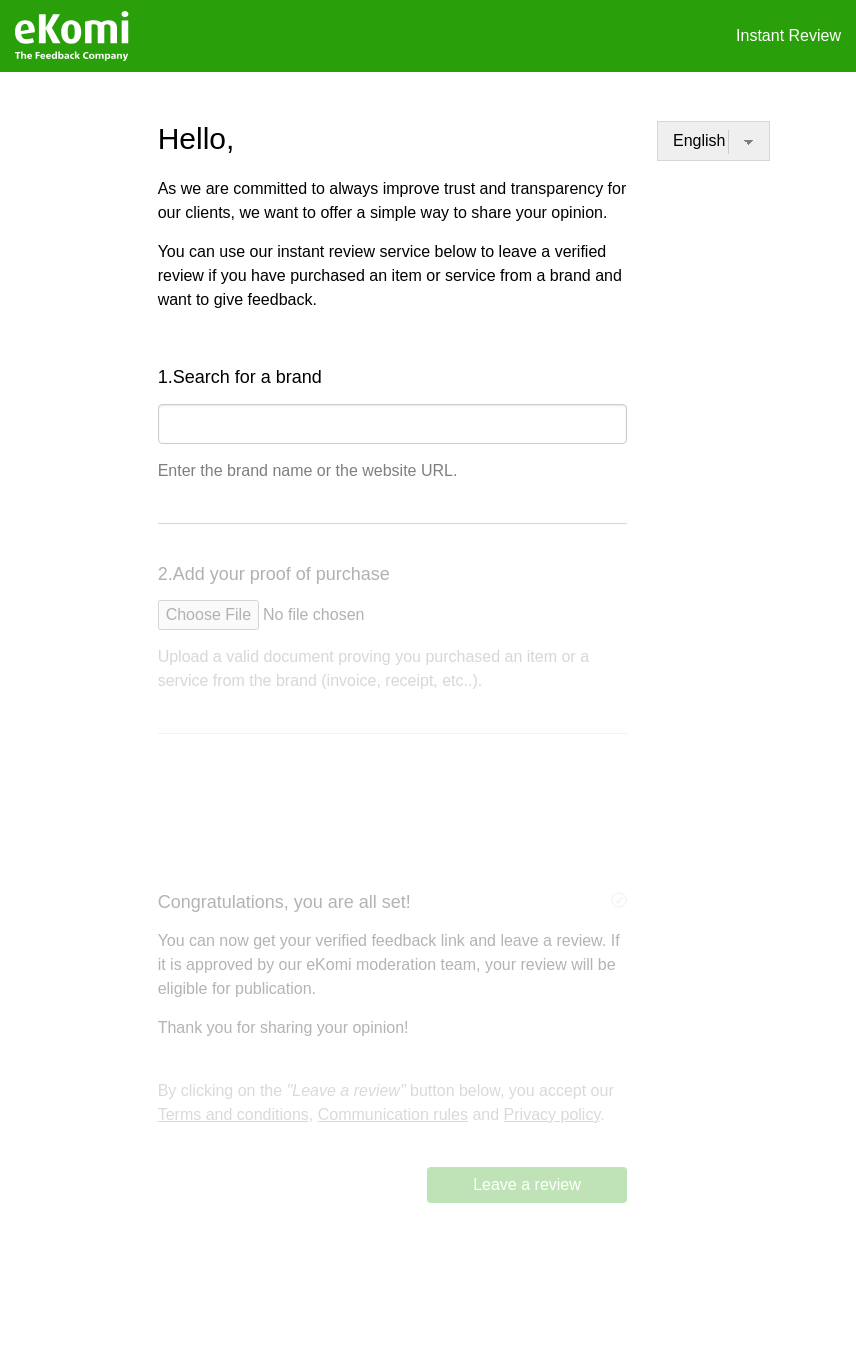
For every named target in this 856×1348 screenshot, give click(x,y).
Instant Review (788, 35)
